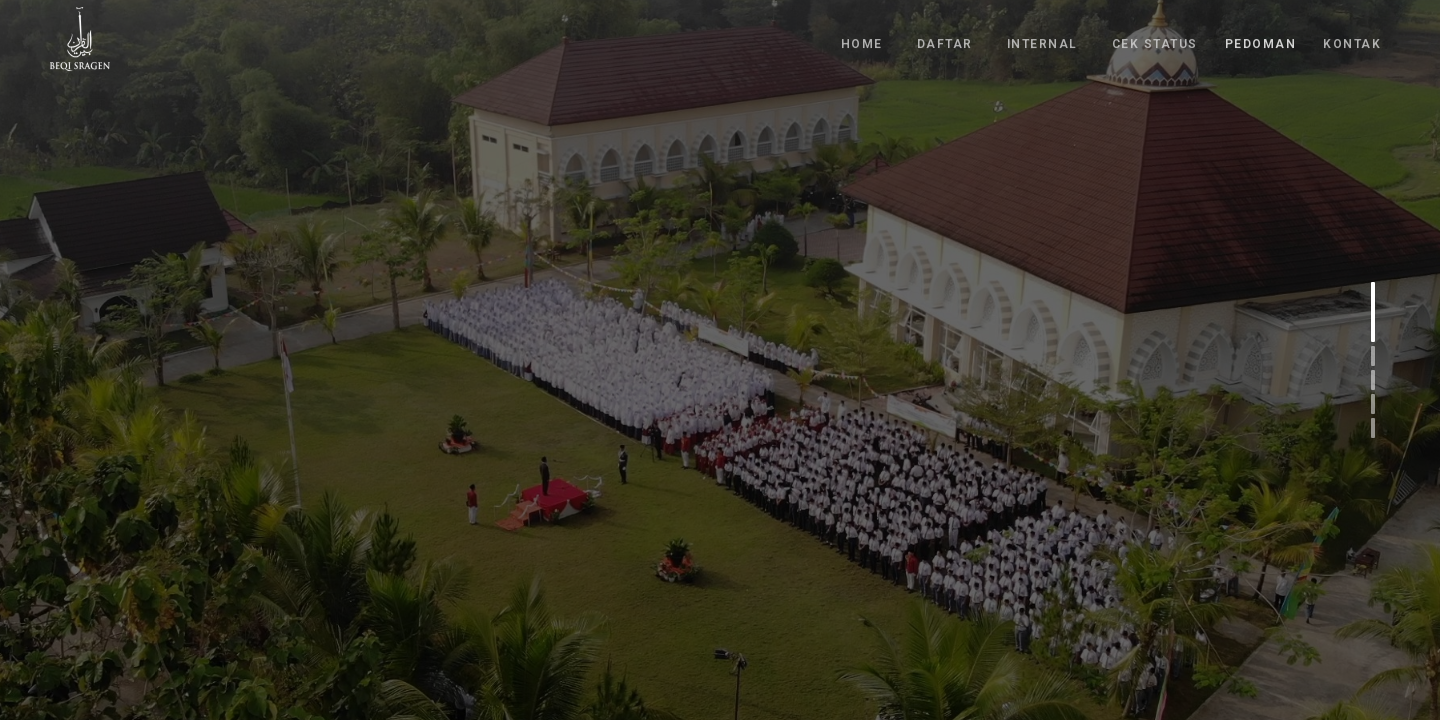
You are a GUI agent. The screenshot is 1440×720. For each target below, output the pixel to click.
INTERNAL (1042, 38)
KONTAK (1352, 38)
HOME (862, 38)
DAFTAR (945, 38)
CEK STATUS (1155, 38)
